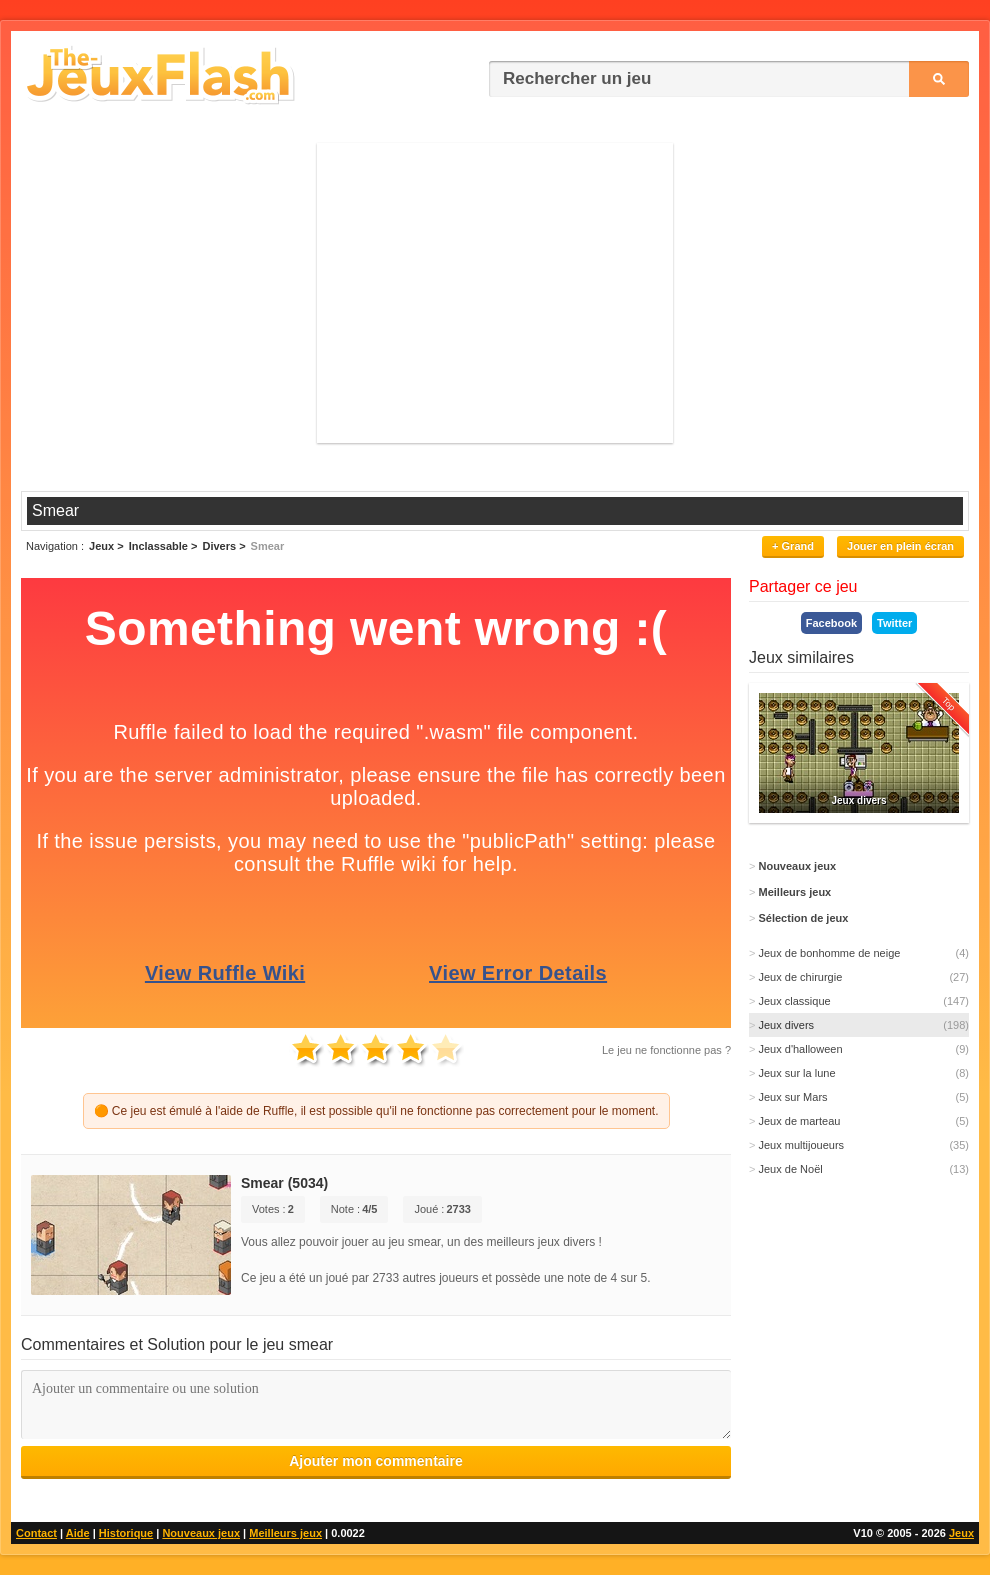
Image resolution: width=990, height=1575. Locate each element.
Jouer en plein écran (900, 546)
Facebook (831, 623)
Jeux (961, 1533)
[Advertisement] (495, 293)
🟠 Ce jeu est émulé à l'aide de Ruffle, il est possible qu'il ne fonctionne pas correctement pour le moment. (376, 1111)
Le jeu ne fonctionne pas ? (666, 1050)
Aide (78, 1533)
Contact (36, 1533)
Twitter (894, 623)
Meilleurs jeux (285, 1533)
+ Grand (793, 546)
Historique (126, 1533)
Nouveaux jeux (201, 1533)
